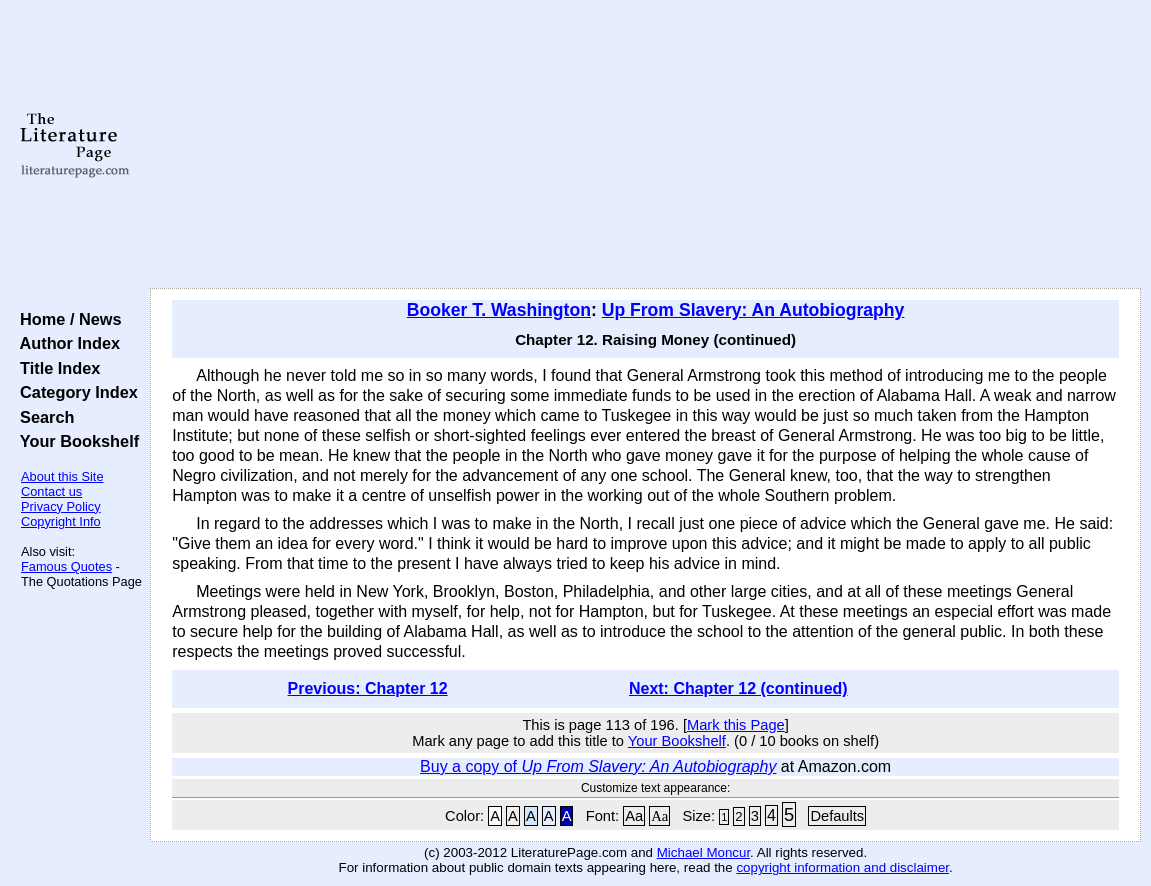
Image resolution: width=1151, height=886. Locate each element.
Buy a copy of (598, 766)
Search (42, 417)
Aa (634, 816)
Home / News (66, 319)
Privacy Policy (61, 506)
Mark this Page (736, 725)
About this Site (62, 476)
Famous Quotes (66, 566)
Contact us (51, 491)
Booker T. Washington (499, 310)
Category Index (74, 392)
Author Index (65, 343)
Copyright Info (61, 521)
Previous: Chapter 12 (368, 688)
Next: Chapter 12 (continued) (738, 688)
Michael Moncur (703, 852)
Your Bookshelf (75, 441)
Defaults (837, 816)
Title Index (55, 368)
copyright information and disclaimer (842, 867)
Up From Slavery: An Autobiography (753, 310)
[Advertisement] (646, 145)
